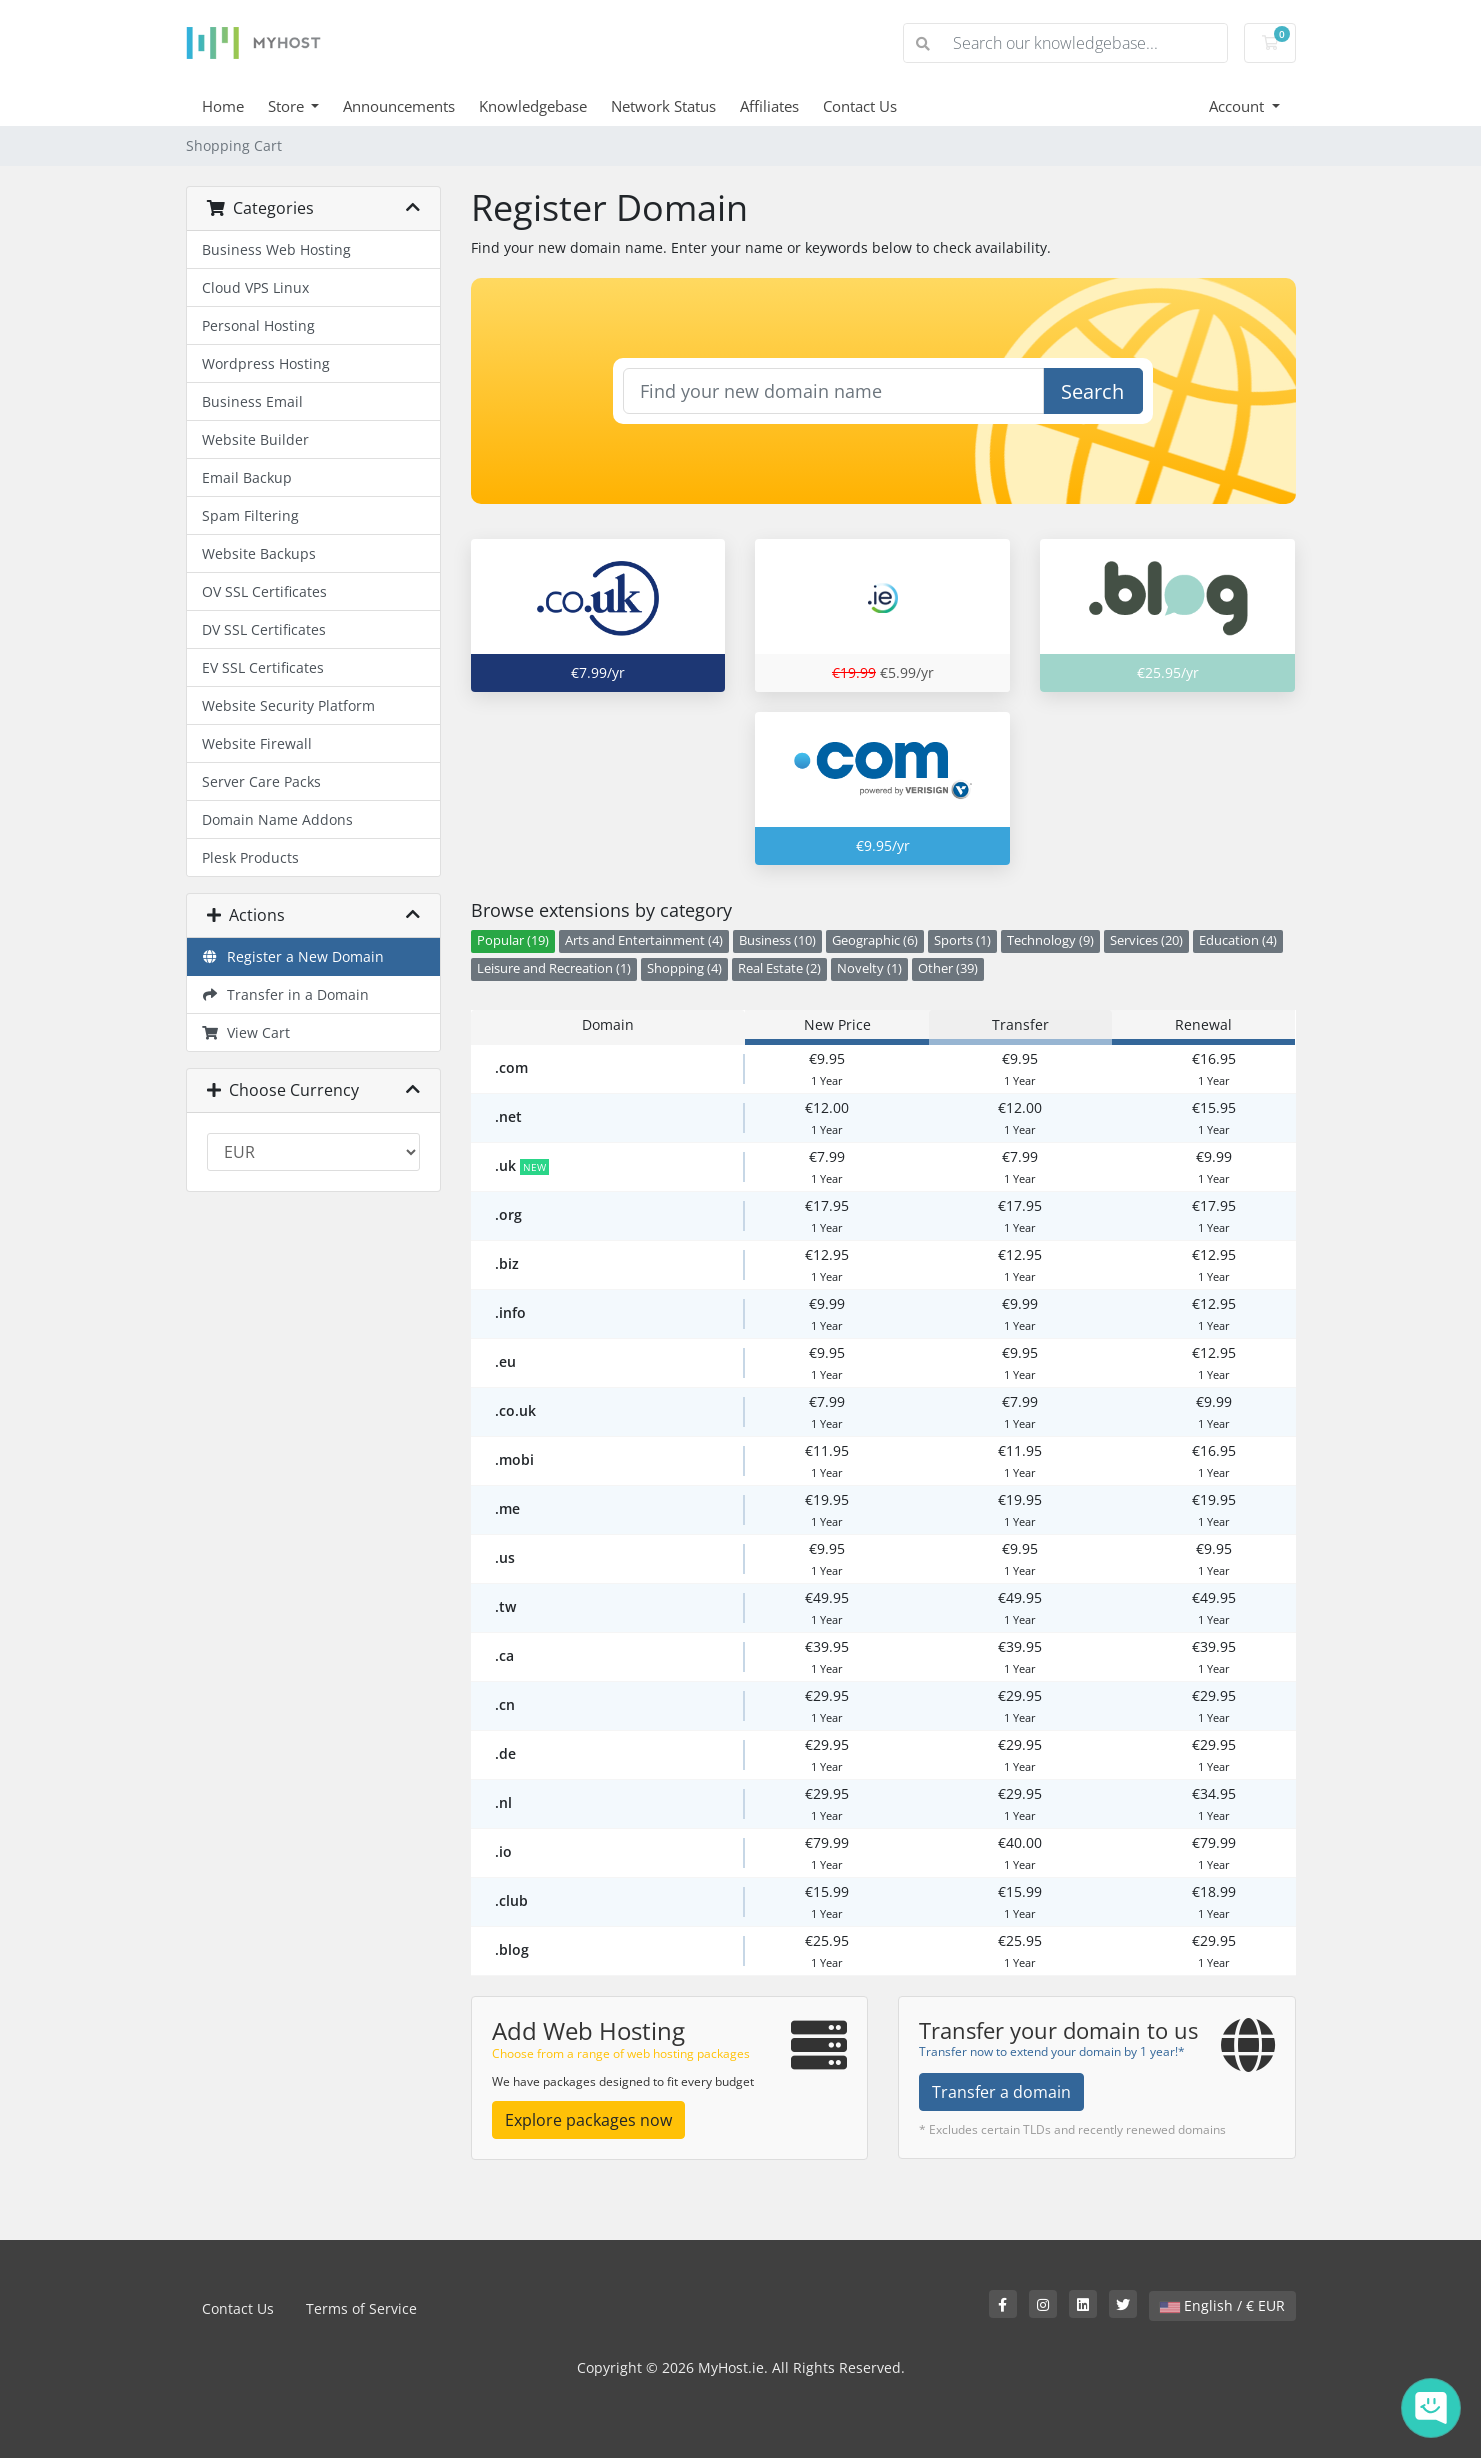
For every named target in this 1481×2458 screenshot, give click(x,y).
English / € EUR (1222, 2305)
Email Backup (247, 477)
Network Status (663, 106)
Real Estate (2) (779, 968)
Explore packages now (588, 2120)
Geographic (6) (875, 940)
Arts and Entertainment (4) (644, 940)
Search (1092, 391)
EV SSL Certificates (263, 667)
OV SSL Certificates (264, 591)
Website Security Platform (288, 705)
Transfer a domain (1001, 2092)
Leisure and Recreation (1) (554, 968)
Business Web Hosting (276, 249)
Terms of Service (361, 2308)
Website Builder (255, 439)
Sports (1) (962, 940)
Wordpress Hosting (266, 363)
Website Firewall (257, 743)
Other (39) (948, 968)
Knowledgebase (533, 106)
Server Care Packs (261, 781)
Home (223, 106)
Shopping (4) (684, 968)
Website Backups (259, 553)
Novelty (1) (869, 968)
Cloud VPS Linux (255, 287)
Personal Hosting (258, 325)
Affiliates (769, 106)
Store (288, 106)
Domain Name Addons (277, 819)
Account (1238, 106)
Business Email (252, 401)
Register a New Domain (293, 956)
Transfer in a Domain (286, 994)
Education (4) (1238, 940)
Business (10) (777, 940)
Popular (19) (513, 940)
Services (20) (1146, 940)
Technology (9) (1050, 940)
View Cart (246, 1032)
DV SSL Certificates (264, 629)
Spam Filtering (250, 515)
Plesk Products (250, 857)
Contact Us (860, 106)
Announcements (399, 106)
